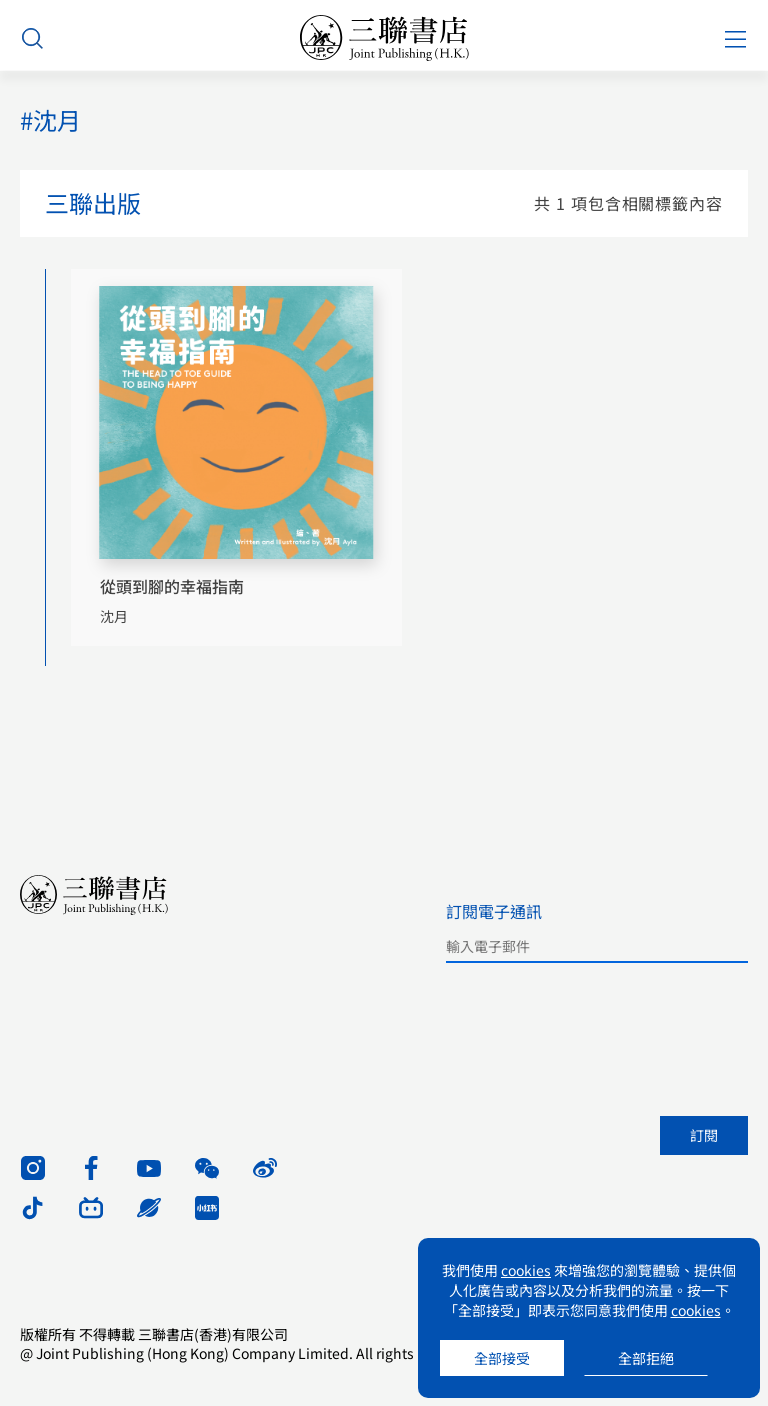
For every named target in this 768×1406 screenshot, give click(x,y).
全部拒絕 (646, 1358)
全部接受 (502, 1358)
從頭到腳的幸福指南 (172, 586)
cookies (526, 1270)
